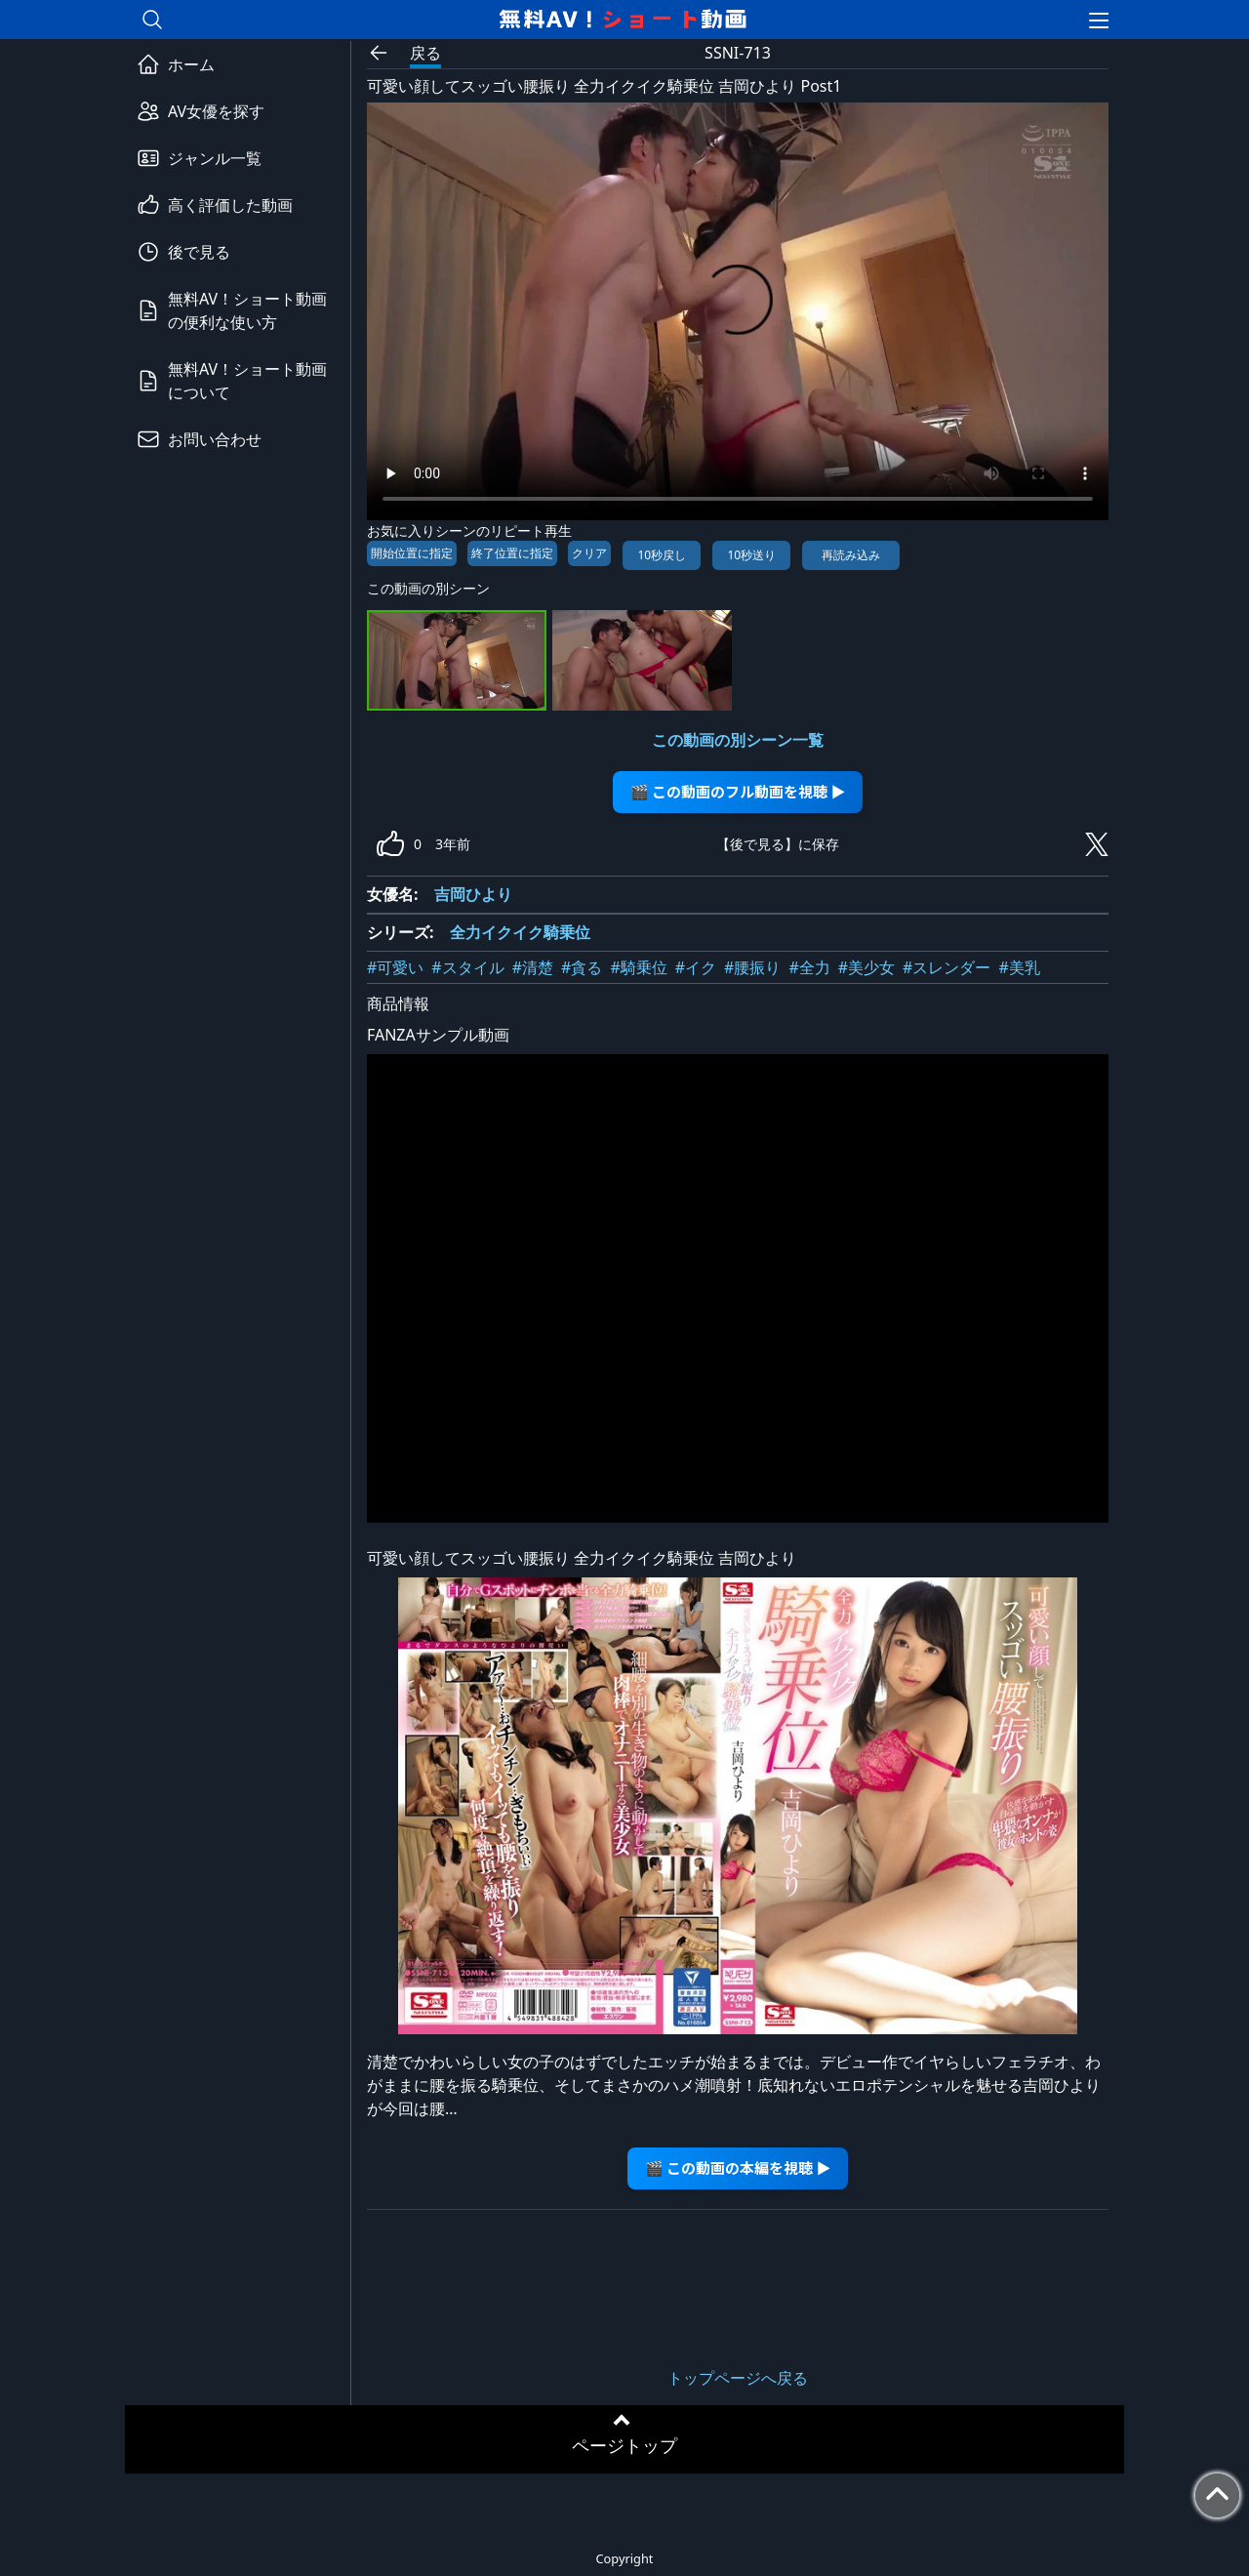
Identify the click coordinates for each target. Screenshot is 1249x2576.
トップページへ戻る (737, 2378)
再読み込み (851, 555)
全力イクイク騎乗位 (520, 932)
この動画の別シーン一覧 (738, 740)
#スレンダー (946, 967)
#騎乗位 (638, 967)
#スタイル (467, 967)
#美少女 (866, 967)
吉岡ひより (473, 894)
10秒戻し (661, 555)
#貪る (581, 967)
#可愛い (395, 967)
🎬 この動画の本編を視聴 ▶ (738, 2167)
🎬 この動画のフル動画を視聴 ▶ (738, 791)
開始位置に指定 (412, 553)
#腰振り (752, 967)
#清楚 (532, 967)
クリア (589, 553)
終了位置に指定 (512, 553)
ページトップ (624, 2445)
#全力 (808, 967)
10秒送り (751, 555)
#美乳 (1018, 967)
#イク (695, 967)
